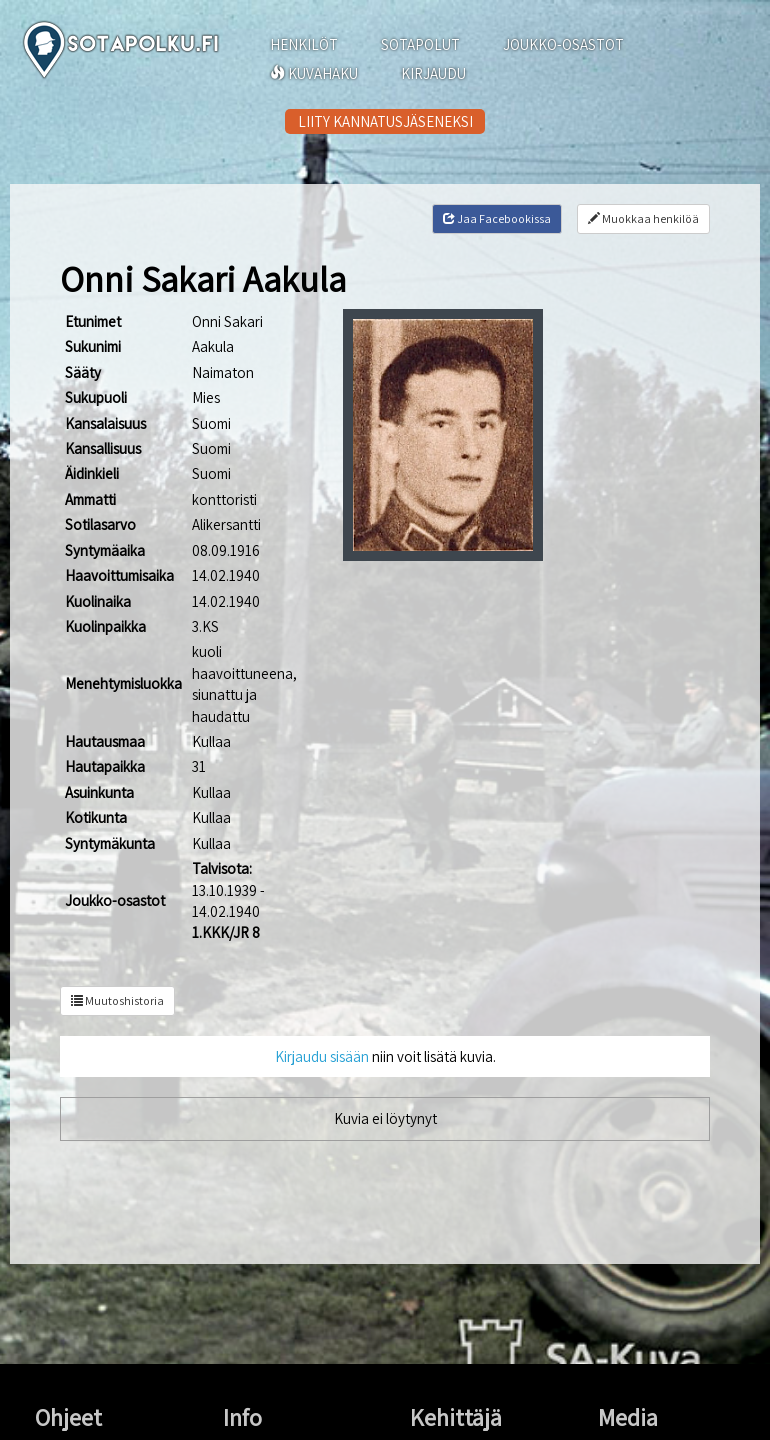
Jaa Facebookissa (497, 218)
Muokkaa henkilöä (643, 218)
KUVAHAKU (314, 73)
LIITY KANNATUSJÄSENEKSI (385, 121)
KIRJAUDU (433, 73)
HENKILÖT (304, 44)
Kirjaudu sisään (322, 1056)
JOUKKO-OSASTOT (563, 44)
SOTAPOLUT (420, 44)
